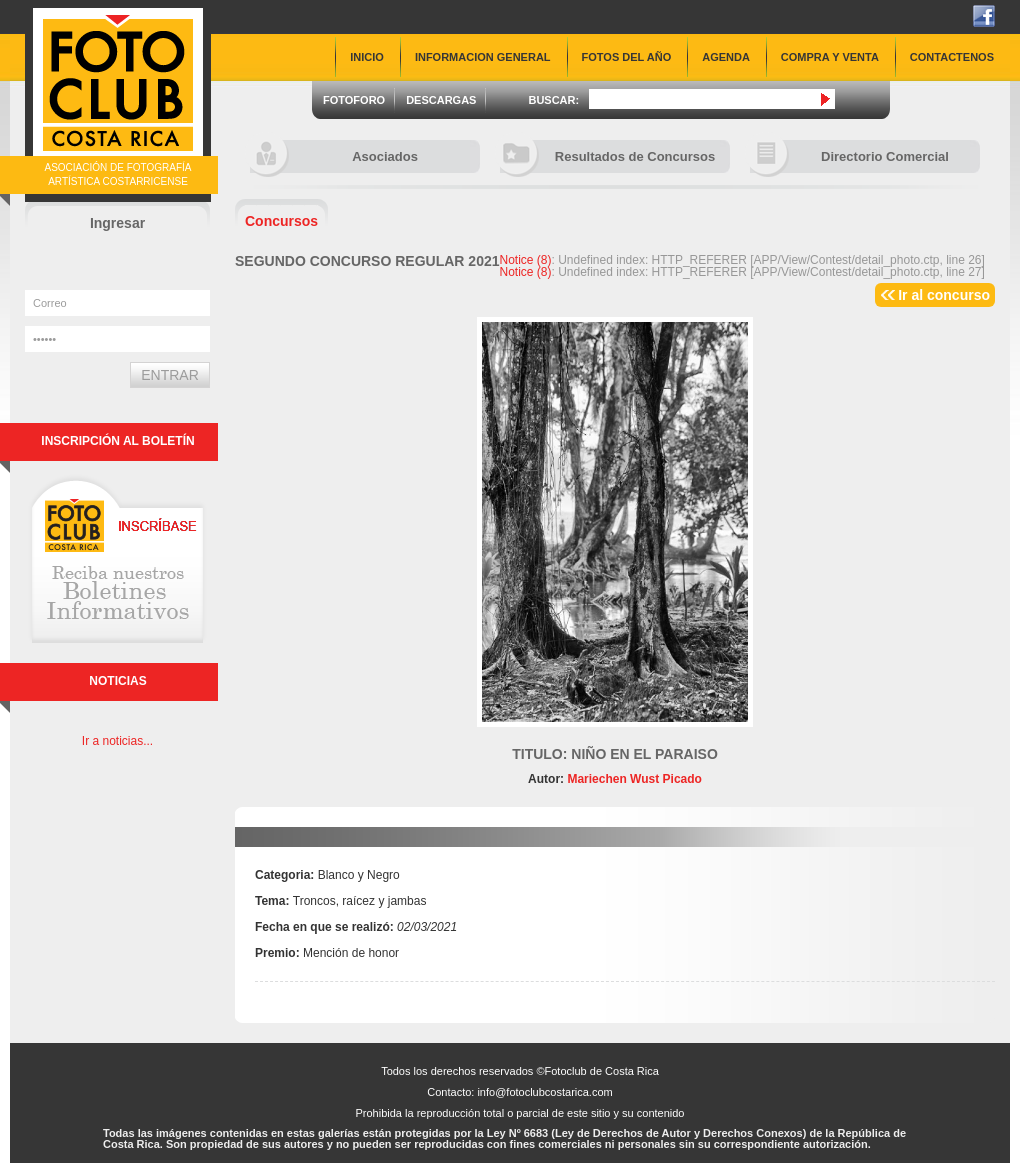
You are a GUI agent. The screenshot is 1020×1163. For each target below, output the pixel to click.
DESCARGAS (441, 100)
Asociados (334, 156)
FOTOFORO (354, 100)
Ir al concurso (944, 295)
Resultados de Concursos (607, 156)
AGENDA (726, 57)
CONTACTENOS (952, 57)
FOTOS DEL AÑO (627, 57)
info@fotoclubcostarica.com (544, 1092)
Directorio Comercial (849, 156)
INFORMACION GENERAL (483, 57)
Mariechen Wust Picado (633, 779)
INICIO (367, 57)
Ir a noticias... (117, 741)
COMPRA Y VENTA (830, 57)
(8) (526, 260)
